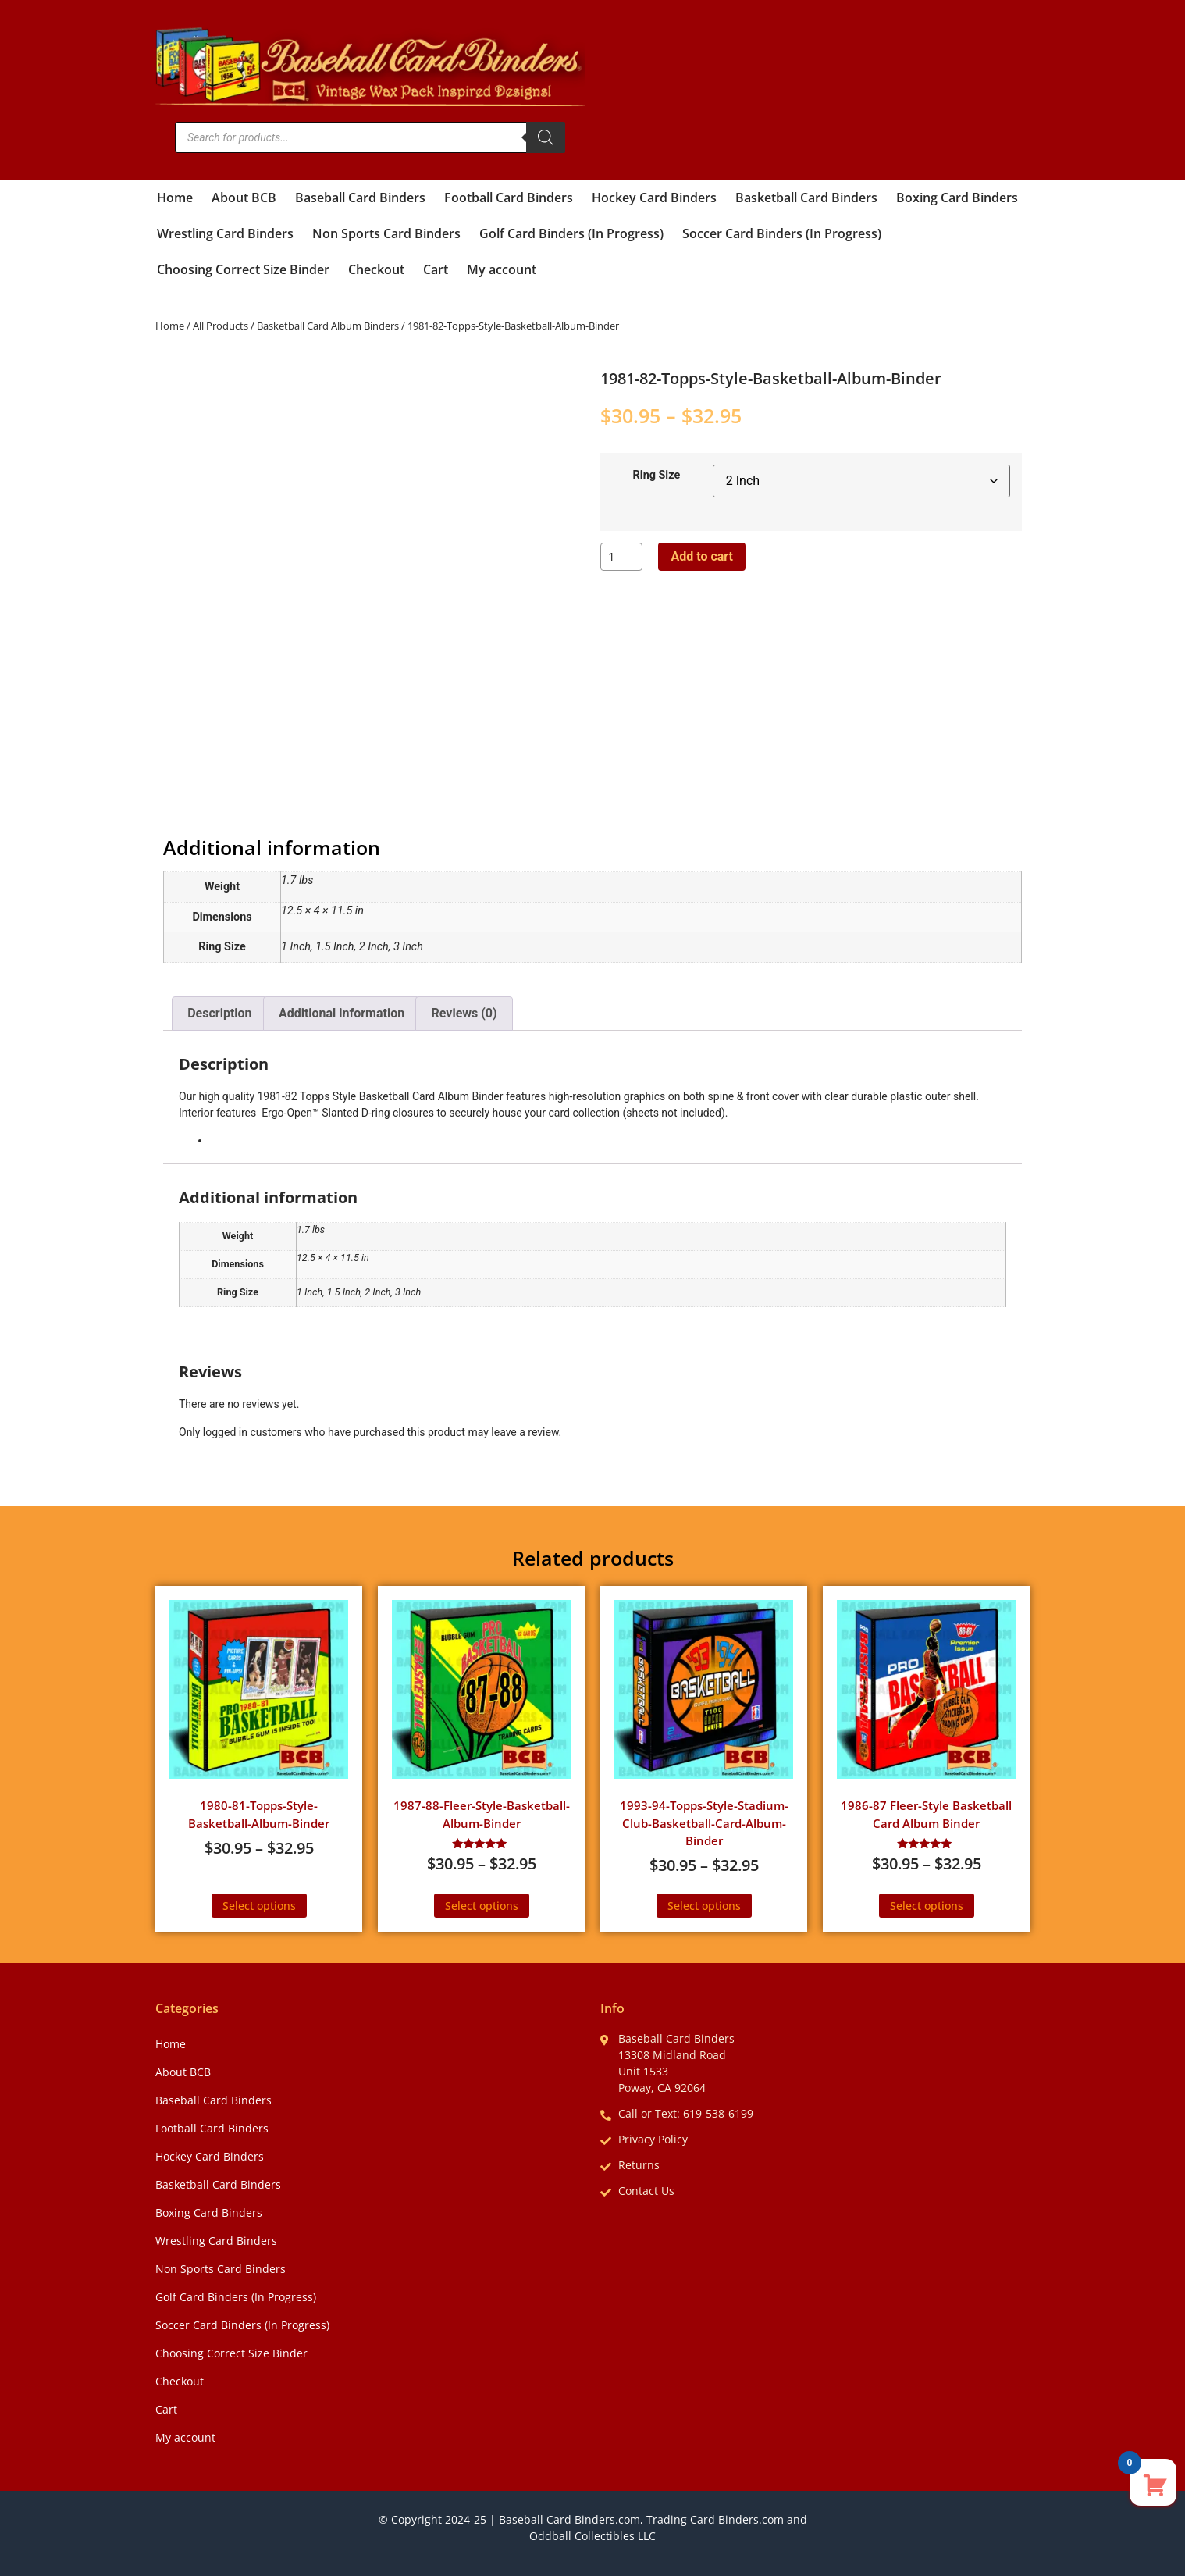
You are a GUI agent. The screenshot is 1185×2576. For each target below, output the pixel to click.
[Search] (545, 137)
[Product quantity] (621, 557)
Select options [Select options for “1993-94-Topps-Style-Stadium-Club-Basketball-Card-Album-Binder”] (704, 1905)
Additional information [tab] (341, 1013)
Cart (435, 269)
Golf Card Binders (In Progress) (571, 233)
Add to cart (702, 556)
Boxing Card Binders (957, 197)
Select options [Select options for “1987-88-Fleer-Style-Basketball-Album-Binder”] (481, 1905)
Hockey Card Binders (654, 197)
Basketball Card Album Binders (328, 326)
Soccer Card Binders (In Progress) (781, 233)
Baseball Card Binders (360, 197)
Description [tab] (219, 1013)
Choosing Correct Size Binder (243, 269)
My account (501, 269)
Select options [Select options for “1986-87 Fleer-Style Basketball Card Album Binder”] (926, 1905)
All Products (220, 326)
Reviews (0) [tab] (464, 1013)
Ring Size (657, 475)
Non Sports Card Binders (386, 233)
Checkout (376, 269)
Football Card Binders (508, 197)
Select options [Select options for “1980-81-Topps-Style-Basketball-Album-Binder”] (259, 1905)
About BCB (244, 197)
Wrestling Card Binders (225, 233)
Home (175, 197)
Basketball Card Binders (806, 197)
